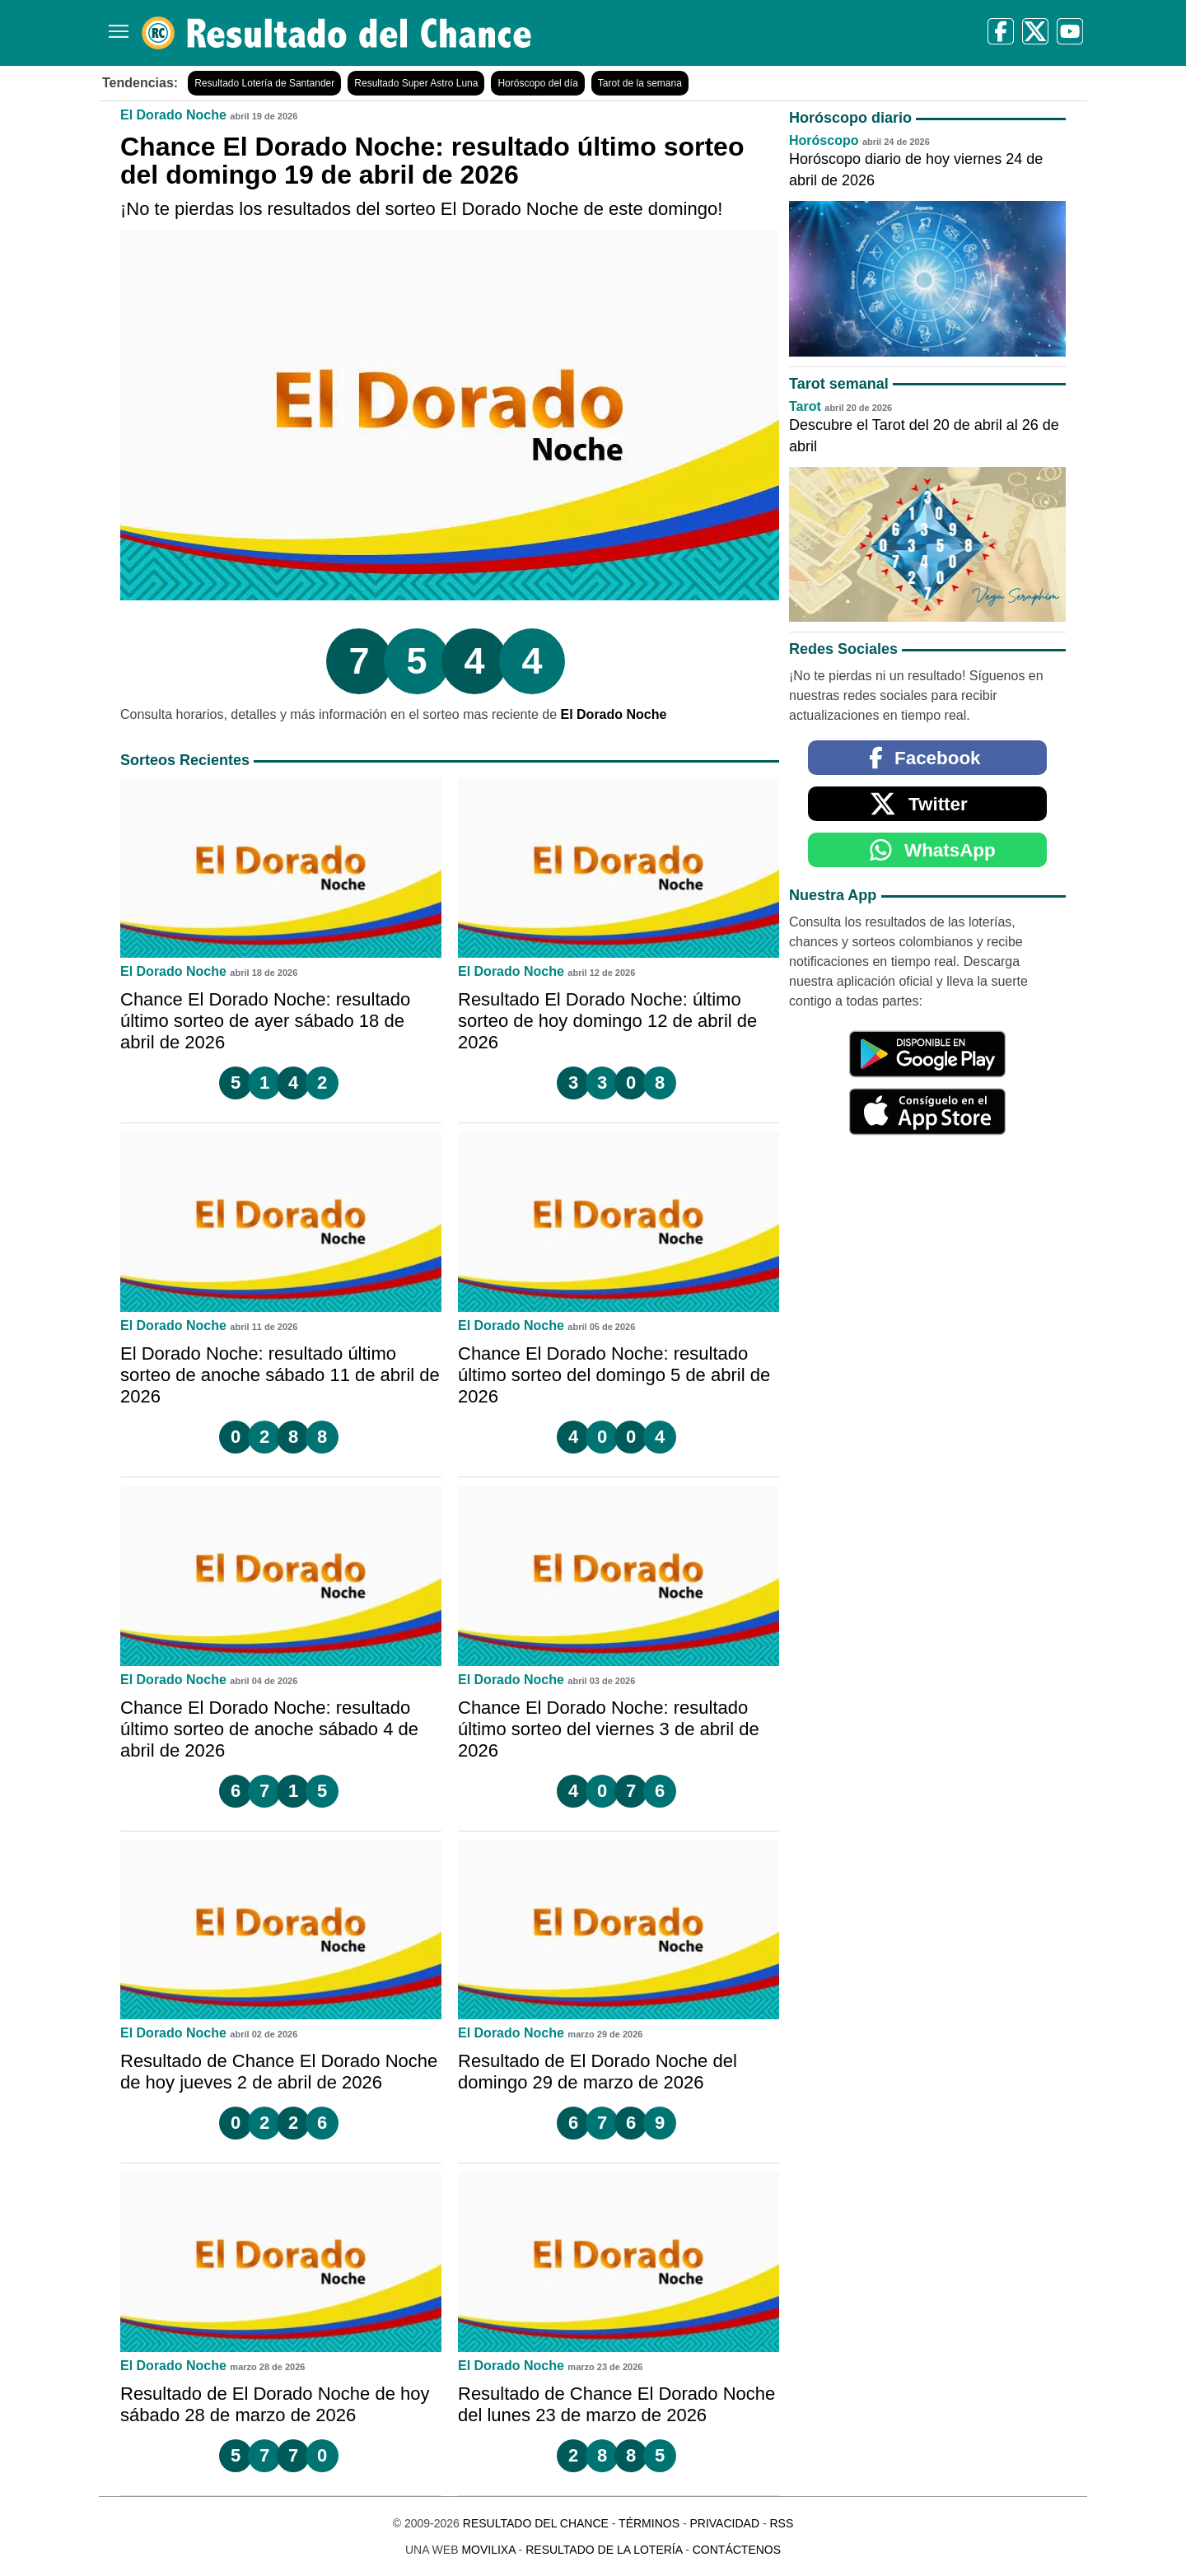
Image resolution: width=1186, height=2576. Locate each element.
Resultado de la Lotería (603, 2549)
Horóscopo (823, 140)
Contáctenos (737, 2549)
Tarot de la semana (640, 83)
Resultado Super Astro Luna (416, 83)
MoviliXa (488, 2549)
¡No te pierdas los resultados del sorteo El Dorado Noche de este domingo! (421, 208)
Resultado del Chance (536, 2523)
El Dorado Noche (173, 115)
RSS (781, 2523)
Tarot (805, 406)
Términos (649, 2523)
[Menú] (115, 25)
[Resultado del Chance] (337, 32)
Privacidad (724, 2523)
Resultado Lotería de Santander (264, 83)
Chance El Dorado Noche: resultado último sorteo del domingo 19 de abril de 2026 (432, 160)
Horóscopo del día (537, 83)
